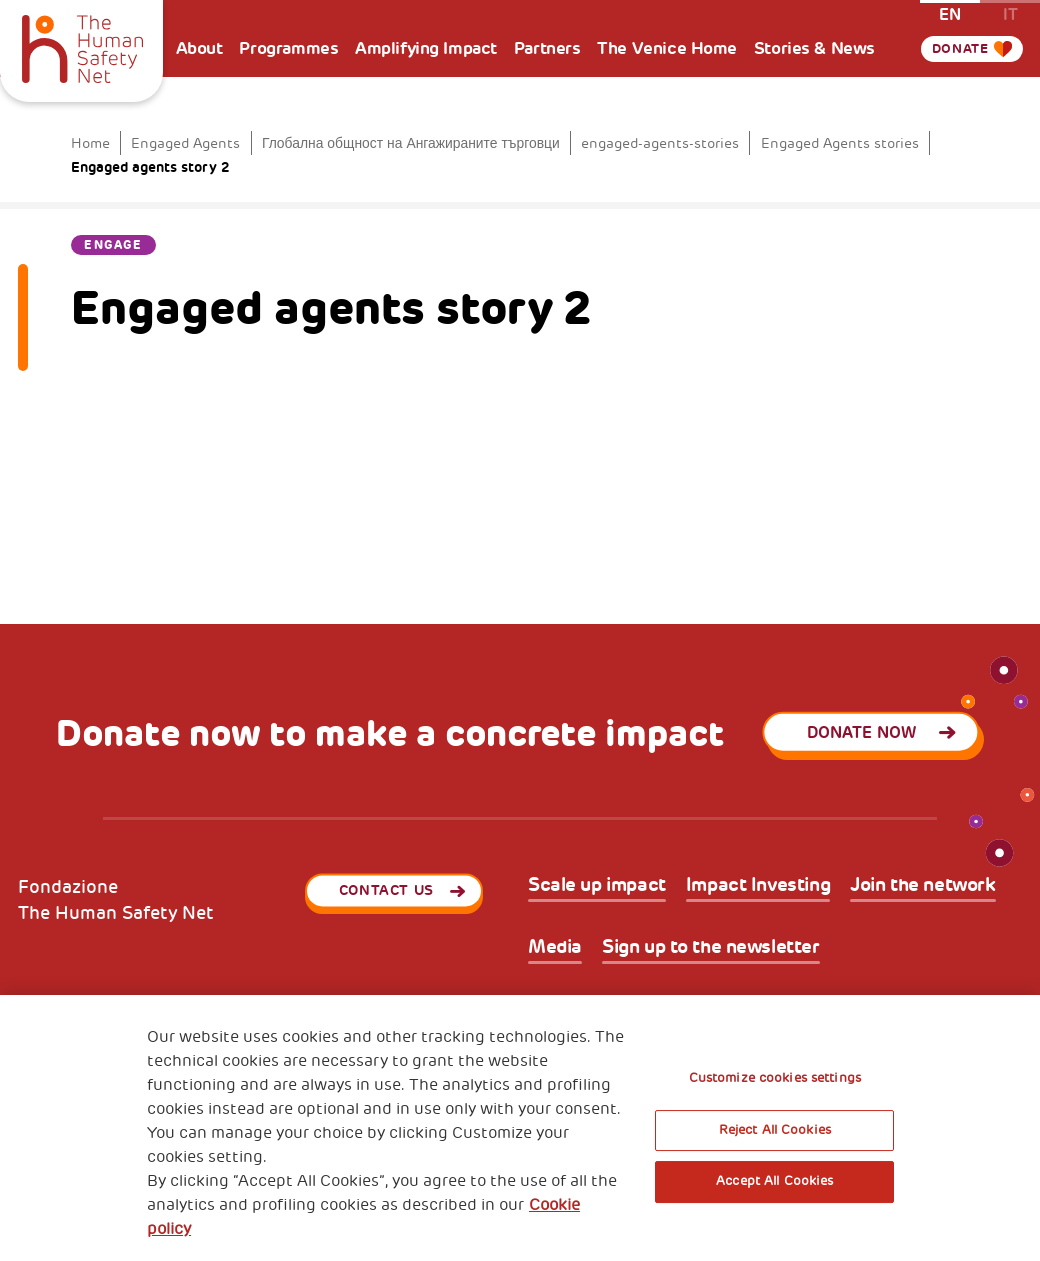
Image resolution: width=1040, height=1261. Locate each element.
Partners (547, 48)
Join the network (922, 885)
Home (90, 143)
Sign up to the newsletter (711, 947)
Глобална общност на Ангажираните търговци (411, 143)
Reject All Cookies (775, 1130)
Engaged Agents (185, 143)
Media (555, 947)
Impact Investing (758, 885)
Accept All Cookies (774, 1181)
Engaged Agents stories (840, 143)
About (199, 48)
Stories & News (814, 48)
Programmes (288, 48)
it (1010, 13)
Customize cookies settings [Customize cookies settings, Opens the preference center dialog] (775, 1078)
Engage (113, 245)
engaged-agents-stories (660, 143)
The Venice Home (667, 48)
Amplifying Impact (426, 48)
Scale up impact (597, 885)
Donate (957, 75)
